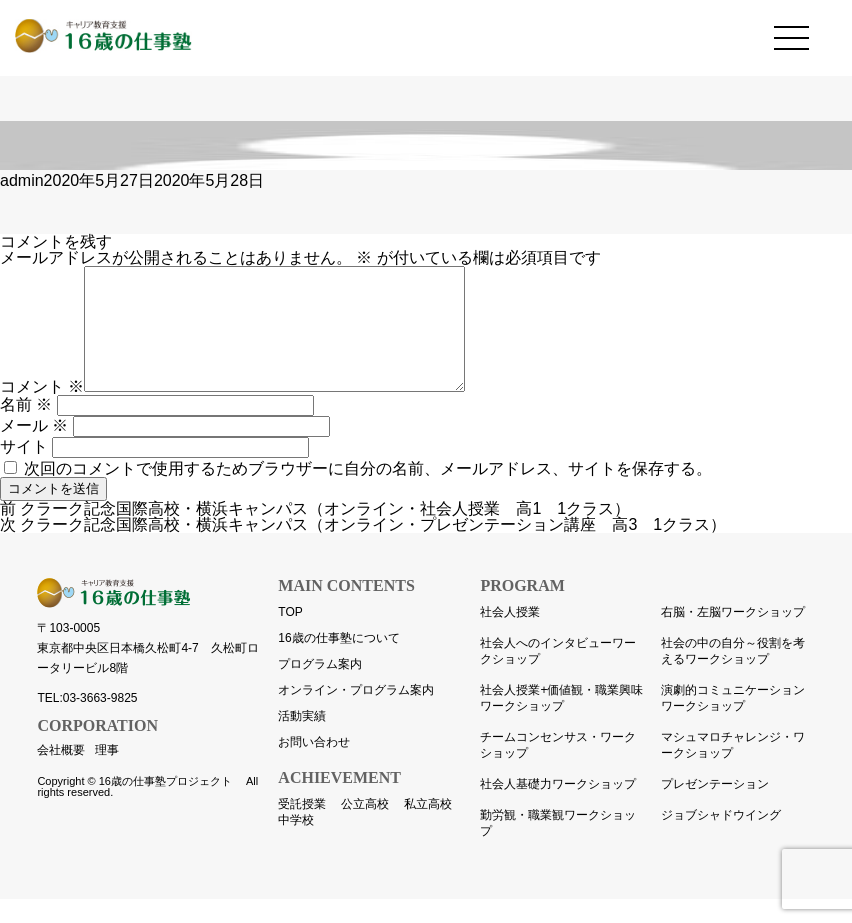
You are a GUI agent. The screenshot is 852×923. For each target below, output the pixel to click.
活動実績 (302, 740)
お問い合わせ (314, 766)
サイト (24, 470)
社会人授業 (510, 636)
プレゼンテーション (715, 808)
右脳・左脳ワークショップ (733, 636)
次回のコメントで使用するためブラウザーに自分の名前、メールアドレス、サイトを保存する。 (368, 492)
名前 (26, 428)
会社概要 (61, 774)
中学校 (296, 844)
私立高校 (428, 828)
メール (34, 449)
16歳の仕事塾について (338, 662)
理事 (107, 774)
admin (22, 180)
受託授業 (302, 828)
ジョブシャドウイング (721, 839)
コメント (42, 410)
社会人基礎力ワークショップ (558, 808)
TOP (290, 636)
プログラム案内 (320, 688)
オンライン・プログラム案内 (356, 714)
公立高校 (365, 828)
